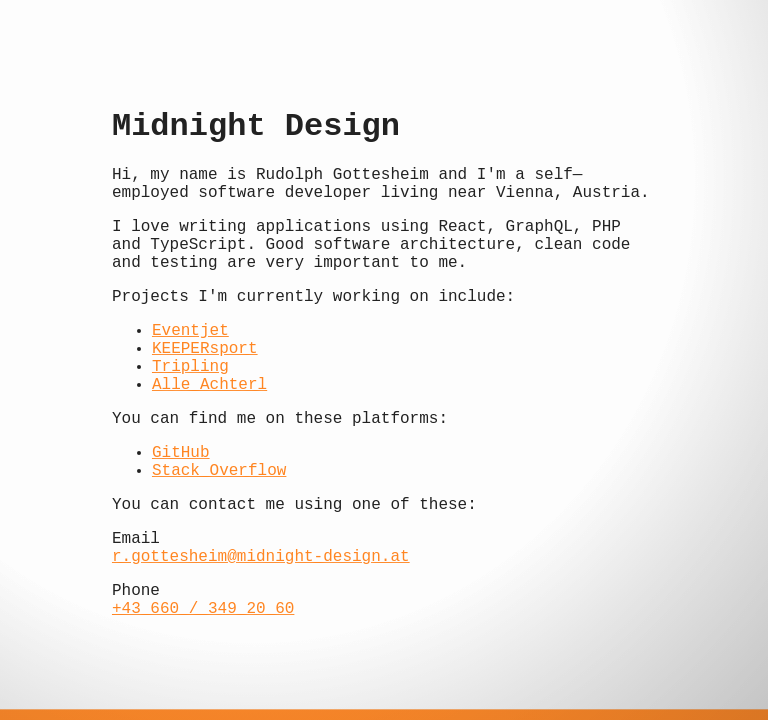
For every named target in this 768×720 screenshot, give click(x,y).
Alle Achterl (209, 385)
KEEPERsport (205, 349)
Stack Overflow (219, 471)
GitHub (181, 453)
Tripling (190, 367)
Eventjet (190, 331)
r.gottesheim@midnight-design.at (261, 557)
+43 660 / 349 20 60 (203, 609)
